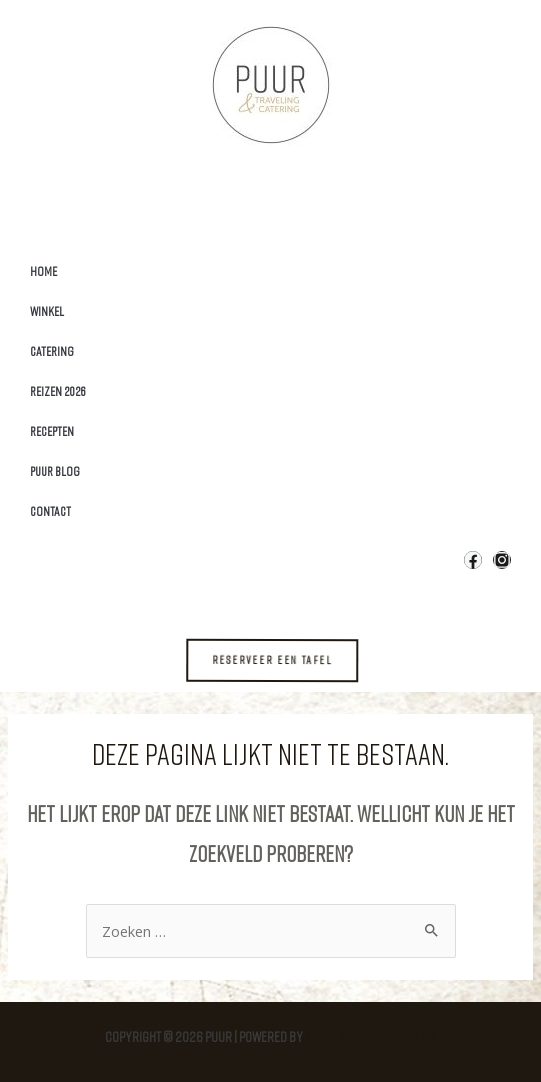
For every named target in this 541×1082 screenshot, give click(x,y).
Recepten (52, 431)
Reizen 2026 (58, 391)
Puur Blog (55, 471)
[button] (284, 660)
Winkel (47, 311)
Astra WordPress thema (370, 1036)
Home (43, 271)
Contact (50, 511)
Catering (52, 351)
